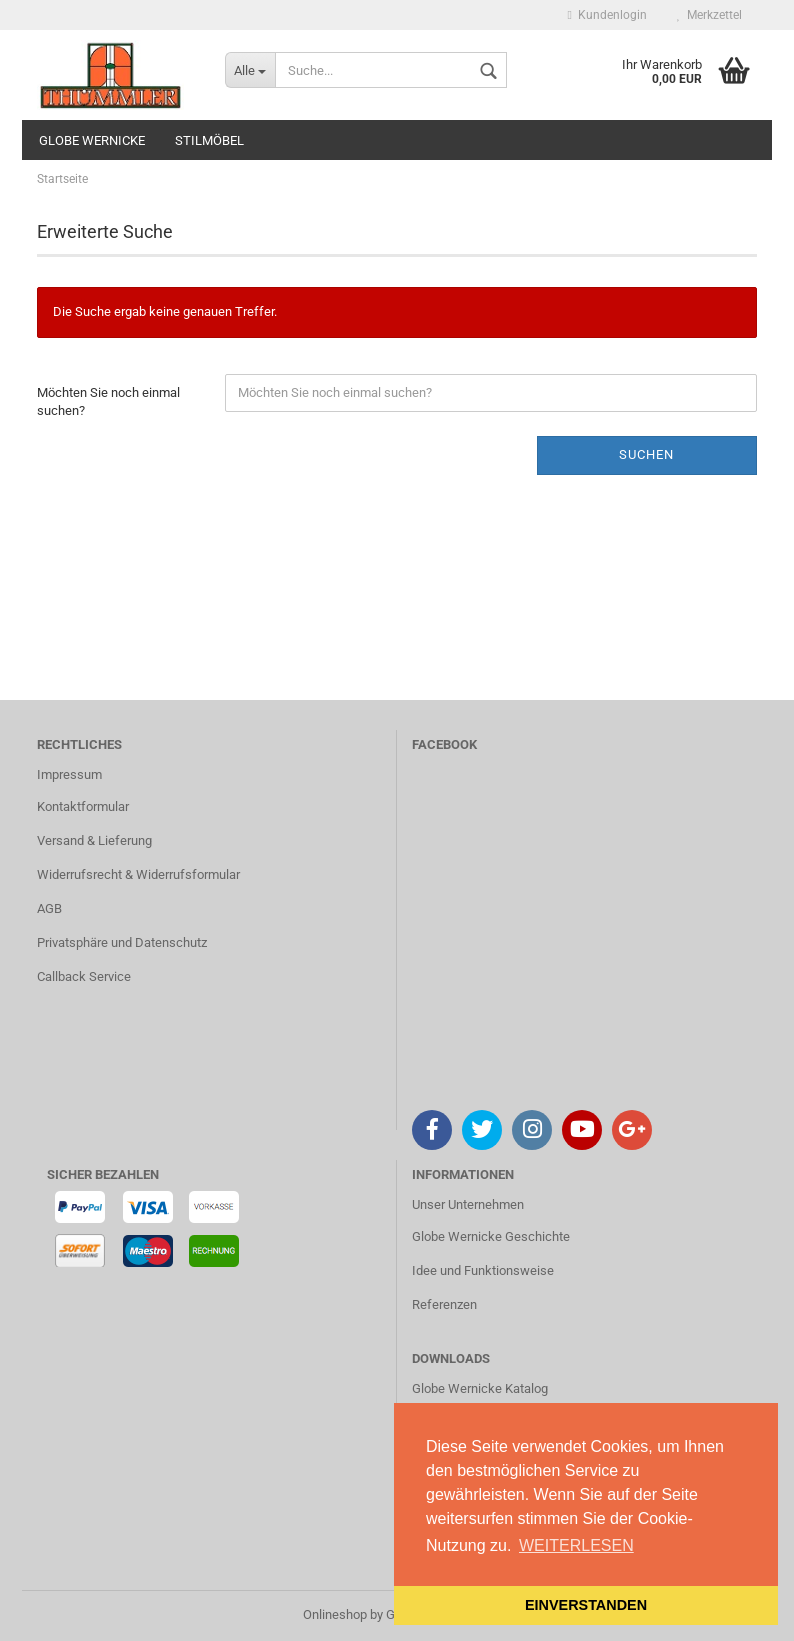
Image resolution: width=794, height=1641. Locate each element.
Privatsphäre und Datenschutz (122, 942)
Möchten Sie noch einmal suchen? (108, 402)
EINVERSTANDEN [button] (586, 1605)
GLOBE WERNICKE (92, 140)
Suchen (646, 454)
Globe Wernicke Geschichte (491, 1236)
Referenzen (444, 1304)
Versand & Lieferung (94, 840)
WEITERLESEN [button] (576, 1545)
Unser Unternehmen (468, 1204)
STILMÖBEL (209, 140)
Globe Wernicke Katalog (480, 1388)
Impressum (69, 774)
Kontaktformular (83, 806)
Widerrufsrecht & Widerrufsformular (138, 874)
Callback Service (84, 976)
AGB (49, 908)
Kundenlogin (607, 15)
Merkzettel (709, 15)
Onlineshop (335, 1614)
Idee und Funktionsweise (483, 1270)
